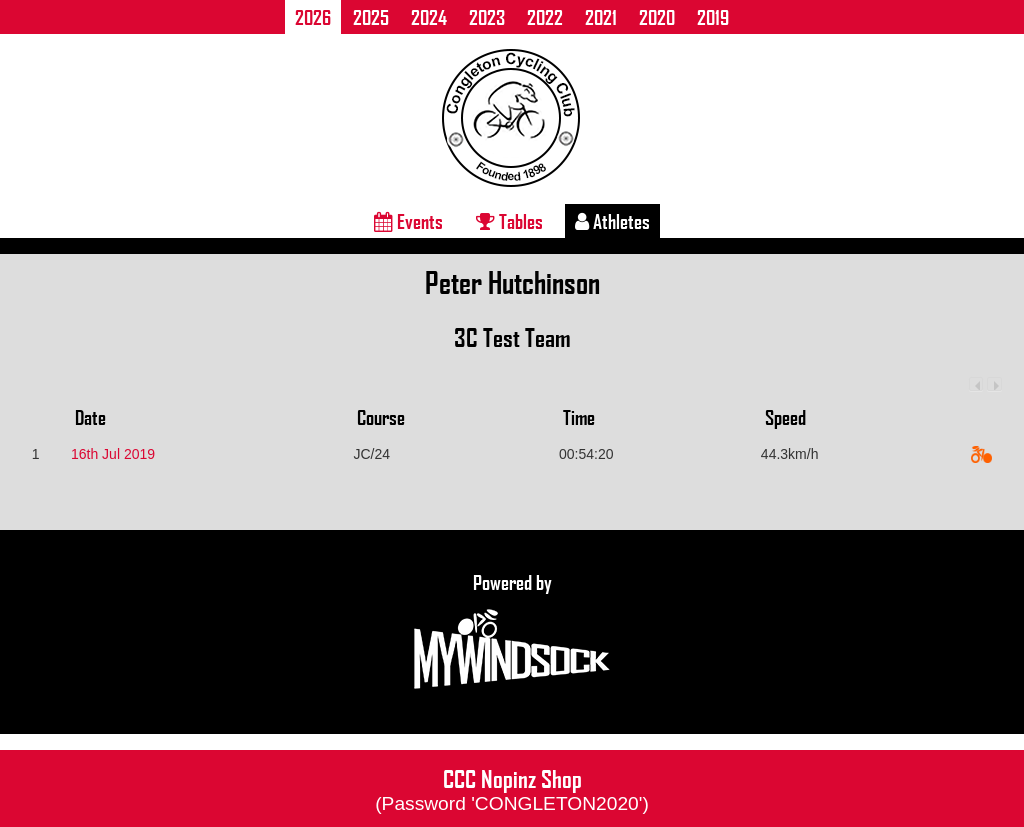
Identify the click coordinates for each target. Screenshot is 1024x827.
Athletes (612, 221)
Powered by (512, 632)
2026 (313, 17)
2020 (657, 17)
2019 (713, 17)
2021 (601, 17)
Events (408, 221)
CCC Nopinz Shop (512, 788)
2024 (429, 17)
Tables (509, 221)
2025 (371, 17)
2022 (545, 17)
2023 (487, 17)
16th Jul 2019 (113, 454)
